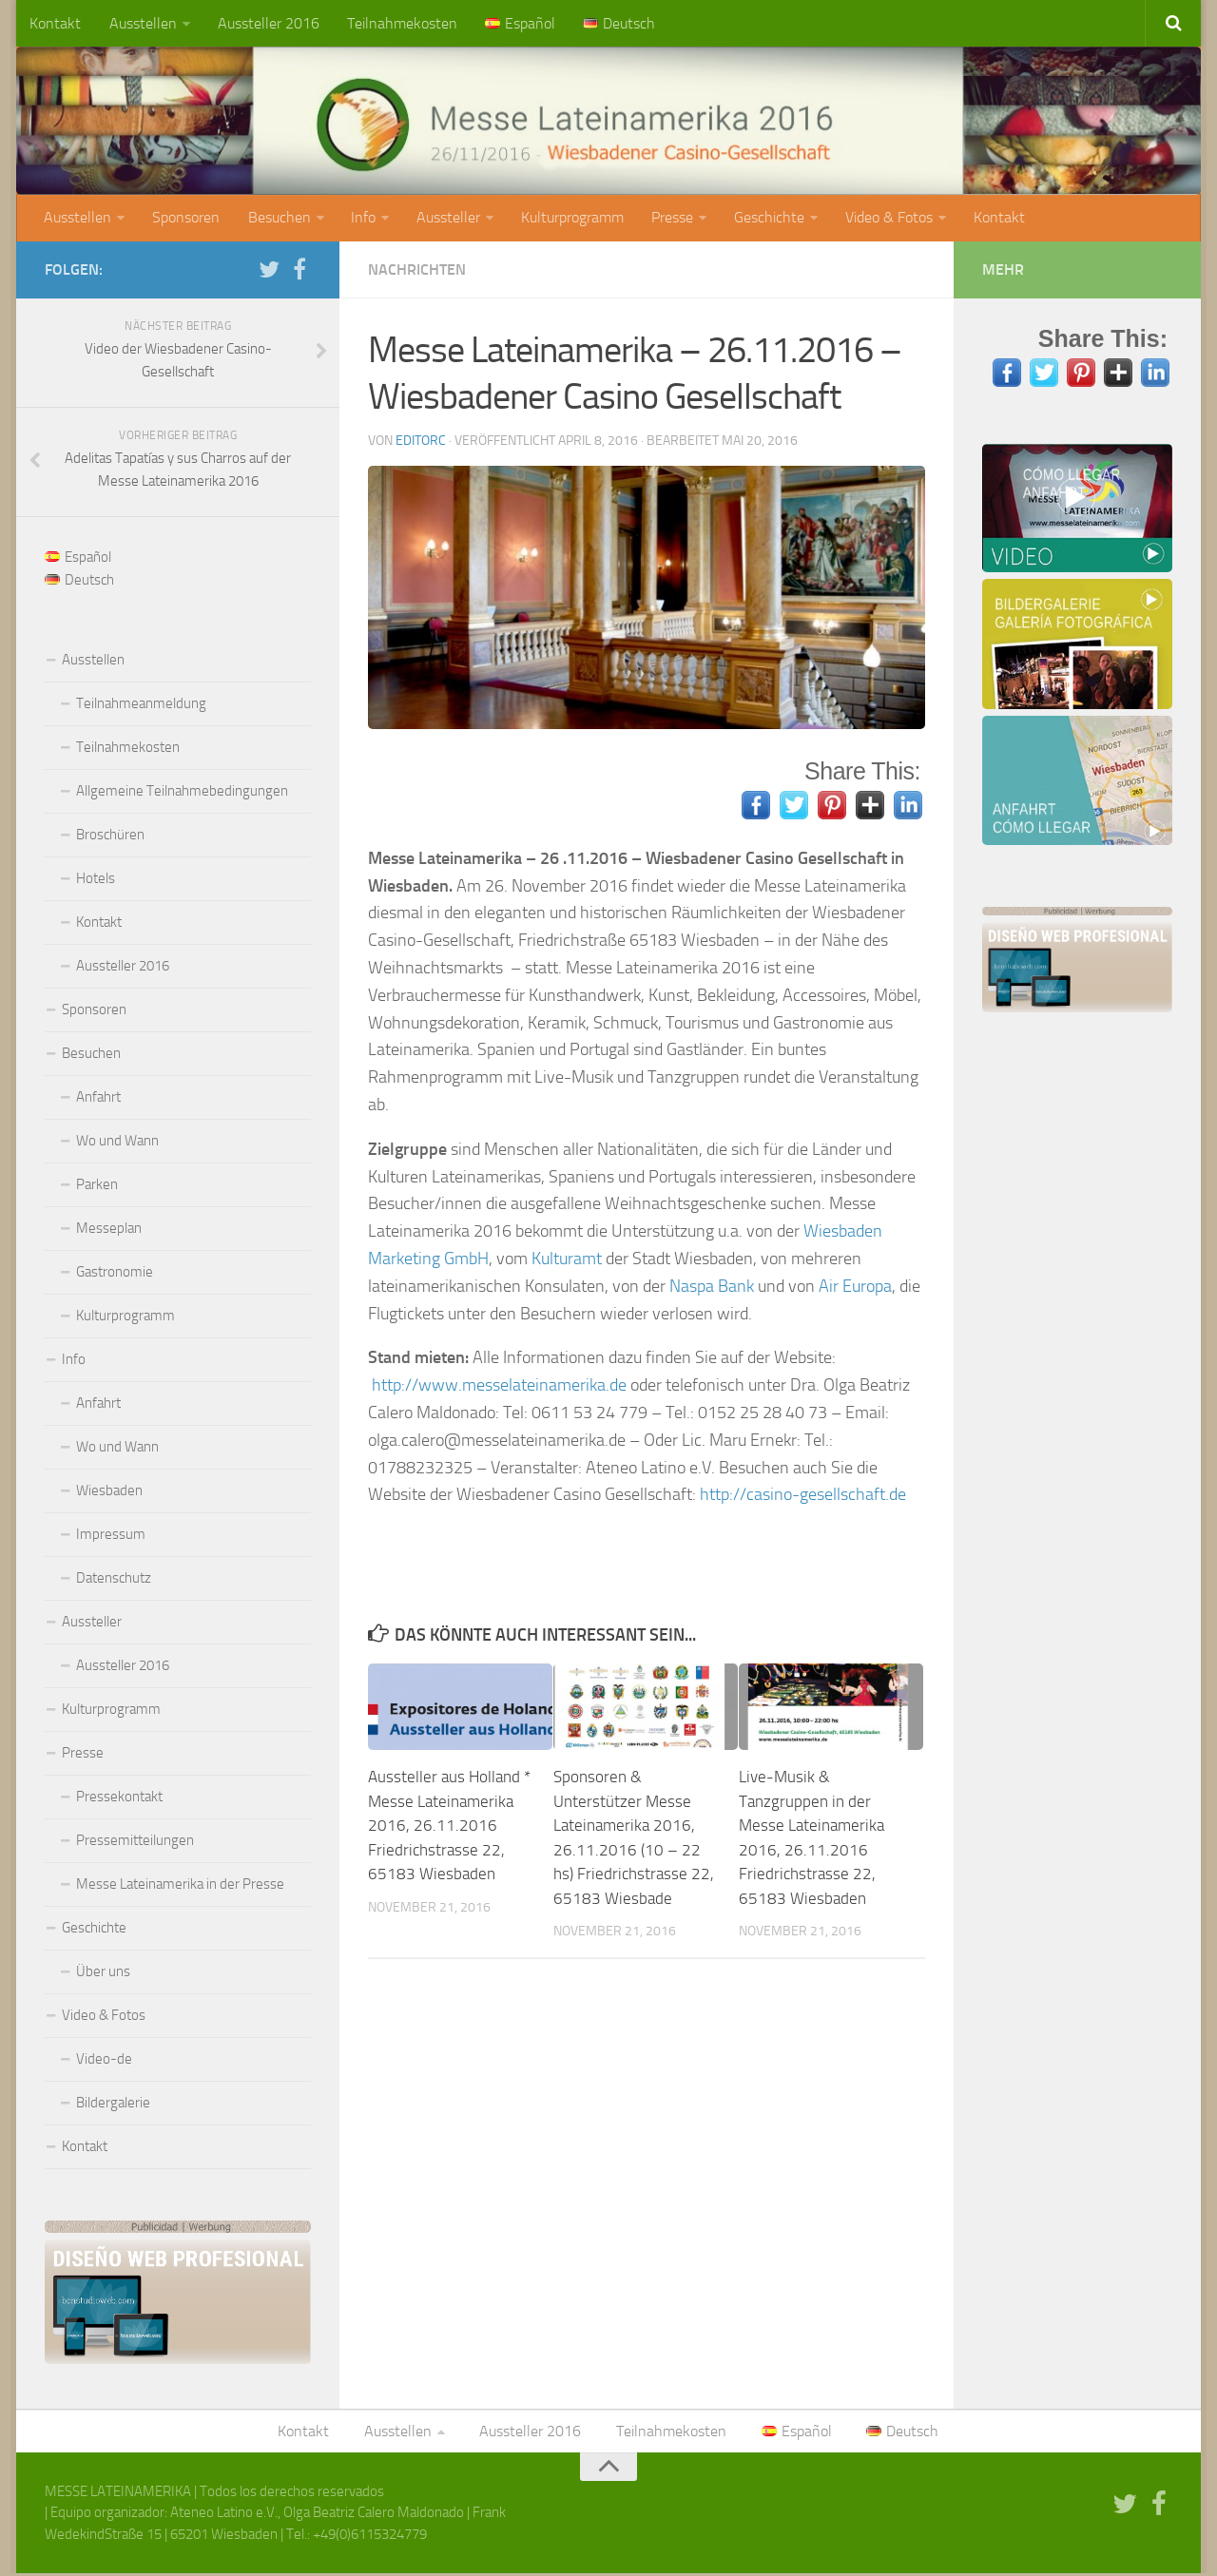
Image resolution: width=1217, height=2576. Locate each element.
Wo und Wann (117, 1142)
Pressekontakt (119, 1798)
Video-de (104, 2060)
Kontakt (55, 23)
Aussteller (444, 219)
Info (360, 219)
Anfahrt (98, 1098)
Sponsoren (185, 219)
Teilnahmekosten (398, 23)
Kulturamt (568, 1260)
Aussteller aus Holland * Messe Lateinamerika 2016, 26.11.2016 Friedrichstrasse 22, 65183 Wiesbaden (449, 1827)
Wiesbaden (109, 1492)
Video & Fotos (881, 219)
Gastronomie (114, 1273)
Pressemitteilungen (135, 1842)
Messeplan (109, 1230)
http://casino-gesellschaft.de (803, 1496)
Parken (97, 1186)
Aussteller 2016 (266, 23)
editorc (421, 442)
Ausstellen (141, 23)
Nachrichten (417, 271)
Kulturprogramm (567, 219)
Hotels (95, 880)
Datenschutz (113, 1579)
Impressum (110, 1536)
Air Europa (855, 1288)
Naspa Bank (712, 1288)
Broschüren (110, 836)
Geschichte (762, 219)
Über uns (103, 1973)
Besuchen (276, 219)
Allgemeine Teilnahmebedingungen (182, 792)
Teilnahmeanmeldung (141, 705)
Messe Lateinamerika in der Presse (180, 1885)
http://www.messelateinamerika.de (499, 1386)
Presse (666, 219)
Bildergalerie (113, 2104)
